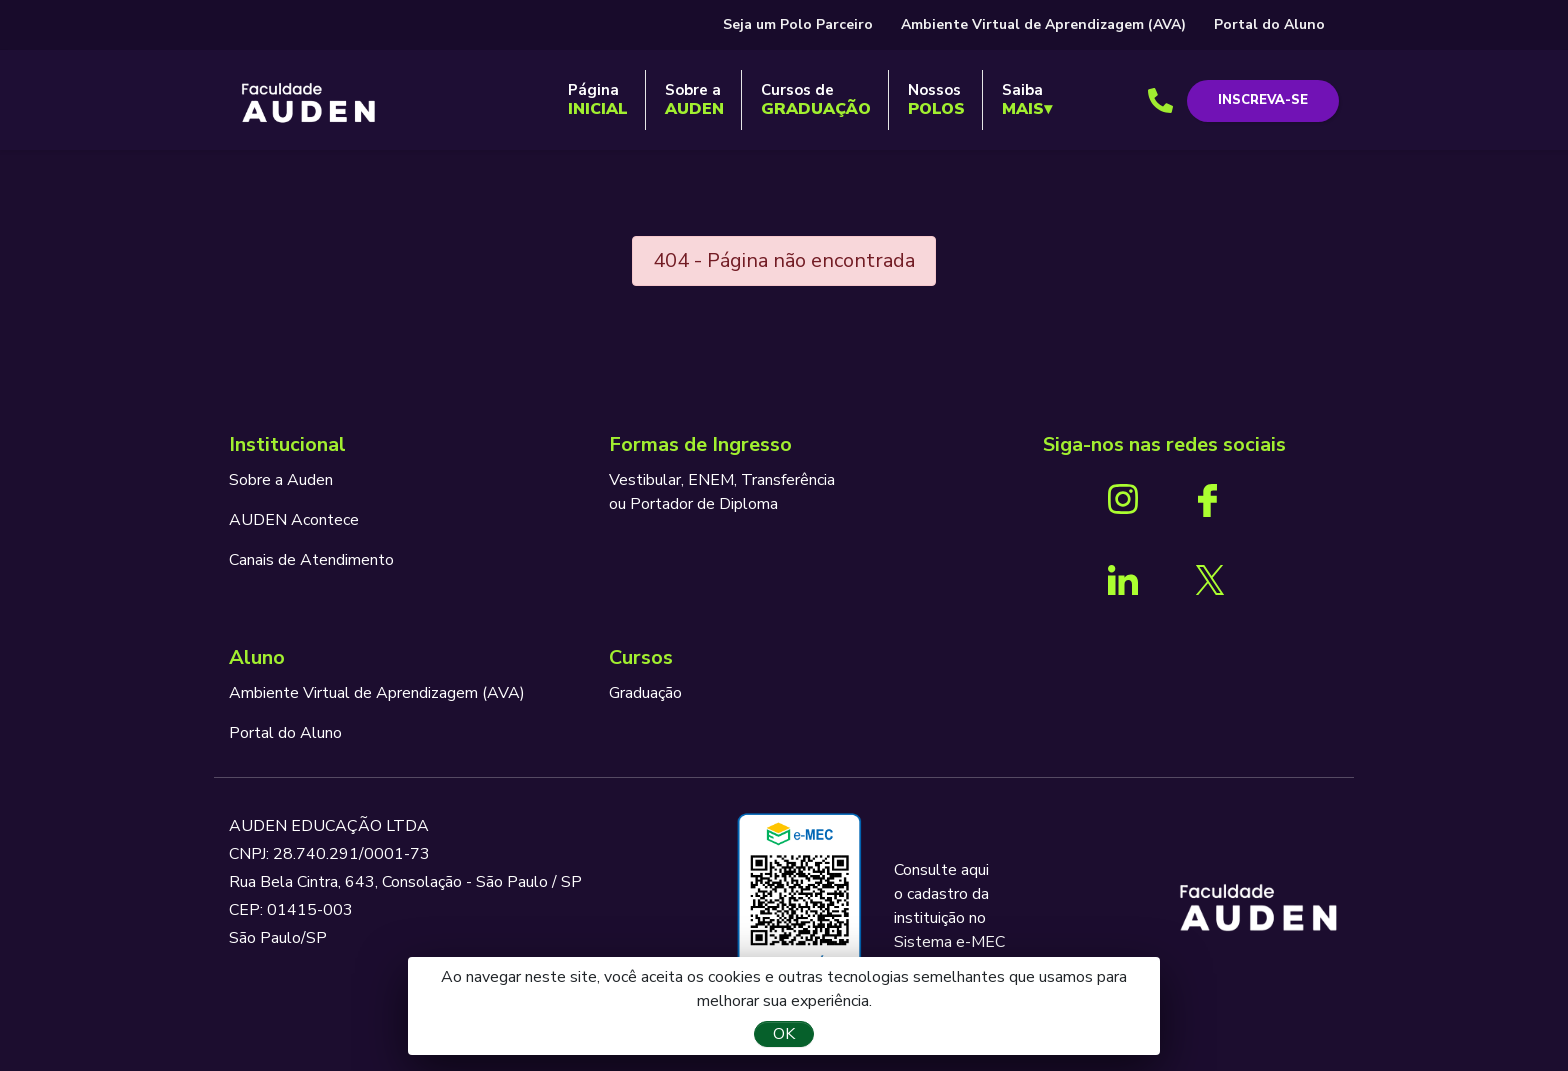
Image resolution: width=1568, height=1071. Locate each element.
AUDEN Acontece (294, 520)
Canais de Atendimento (311, 560)
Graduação (645, 693)
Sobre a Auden (281, 480)
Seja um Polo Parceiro (798, 24)
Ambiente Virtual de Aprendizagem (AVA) (1043, 24)
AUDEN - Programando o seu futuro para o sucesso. (309, 104)
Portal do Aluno (1269, 24)
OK (784, 1034)
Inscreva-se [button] (1263, 100)
